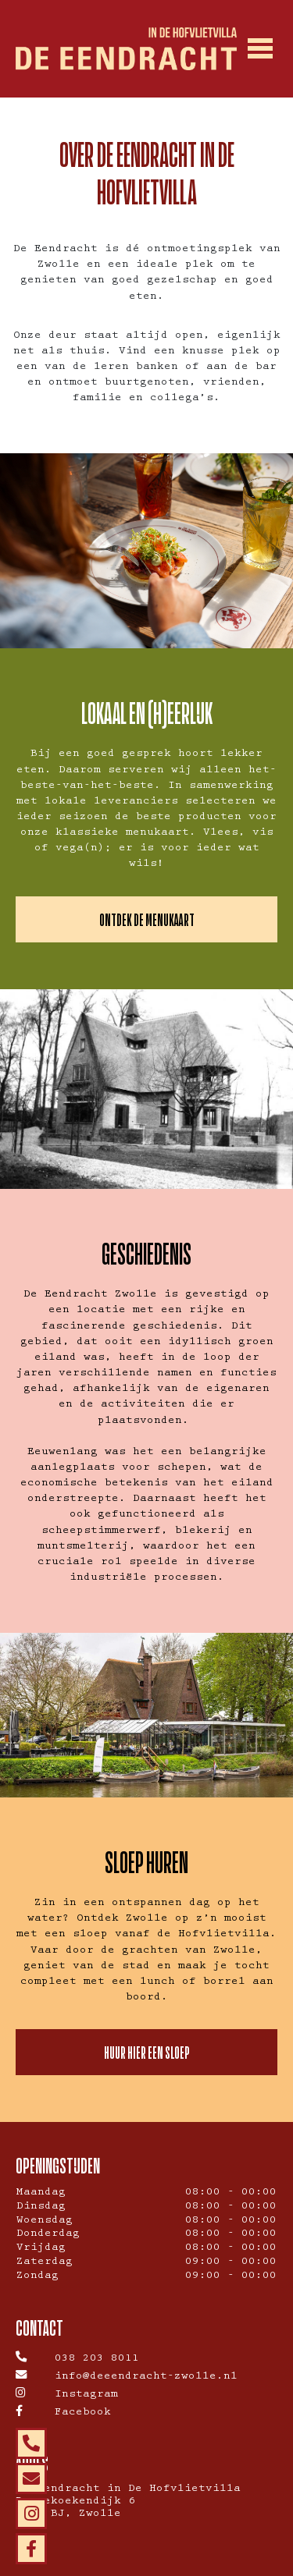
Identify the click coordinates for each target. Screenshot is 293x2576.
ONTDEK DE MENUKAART (147, 919)
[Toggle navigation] (259, 49)
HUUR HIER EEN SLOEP (147, 2052)
